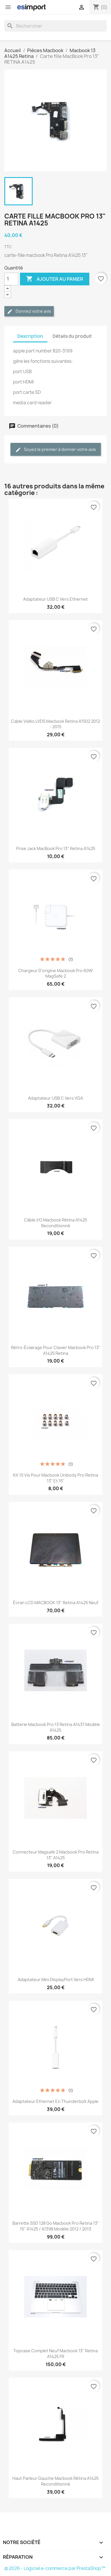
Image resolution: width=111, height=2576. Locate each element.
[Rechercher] (55, 26)
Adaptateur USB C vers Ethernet (55, 599)
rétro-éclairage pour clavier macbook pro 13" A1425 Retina (55, 1350)
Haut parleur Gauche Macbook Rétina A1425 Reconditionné (55, 2481)
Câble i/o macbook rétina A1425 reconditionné (55, 1222)
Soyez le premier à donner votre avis (55, 450)
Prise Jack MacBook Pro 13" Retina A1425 (55, 848)
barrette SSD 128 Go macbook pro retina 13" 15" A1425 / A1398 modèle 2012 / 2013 (55, 2226)
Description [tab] (30, 336)
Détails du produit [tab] (72, 336)
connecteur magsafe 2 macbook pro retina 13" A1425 (56, 1854)
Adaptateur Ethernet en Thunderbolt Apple (55, 2101)
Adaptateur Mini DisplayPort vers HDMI (56, 1979)
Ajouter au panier (54, 279)
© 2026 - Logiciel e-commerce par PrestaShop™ (54, 2568)
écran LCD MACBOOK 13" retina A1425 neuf (55, 1602)
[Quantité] (11, 279)
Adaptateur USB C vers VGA (55, 1098)
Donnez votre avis (29, 311)
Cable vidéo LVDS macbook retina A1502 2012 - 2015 (55, 724)
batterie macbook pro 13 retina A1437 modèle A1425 (55, 1727)
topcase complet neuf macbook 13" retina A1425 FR (55, 2353)
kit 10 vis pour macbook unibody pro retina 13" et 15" (55, 1478)
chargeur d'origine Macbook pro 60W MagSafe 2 (55, 973)
